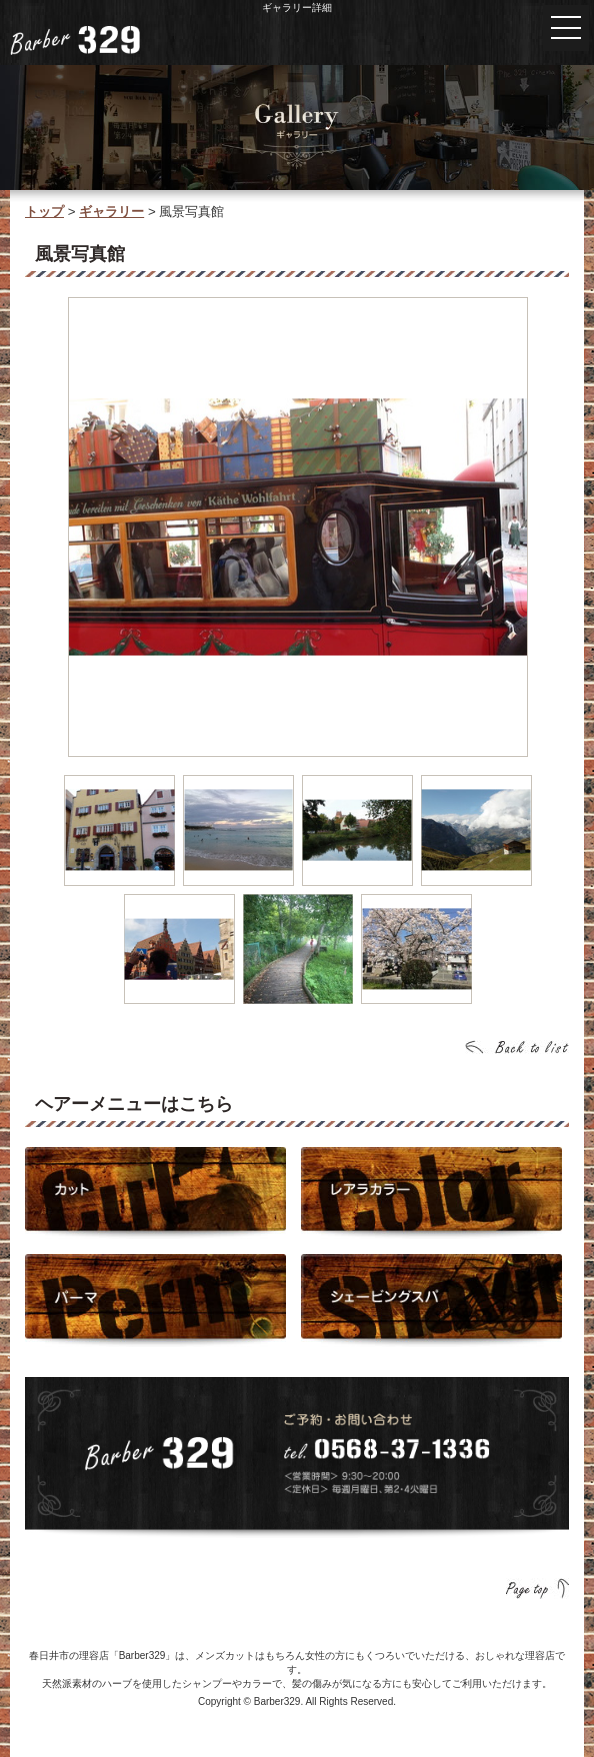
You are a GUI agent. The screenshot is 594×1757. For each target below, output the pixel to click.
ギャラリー (111, 211)
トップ (44, 211)
